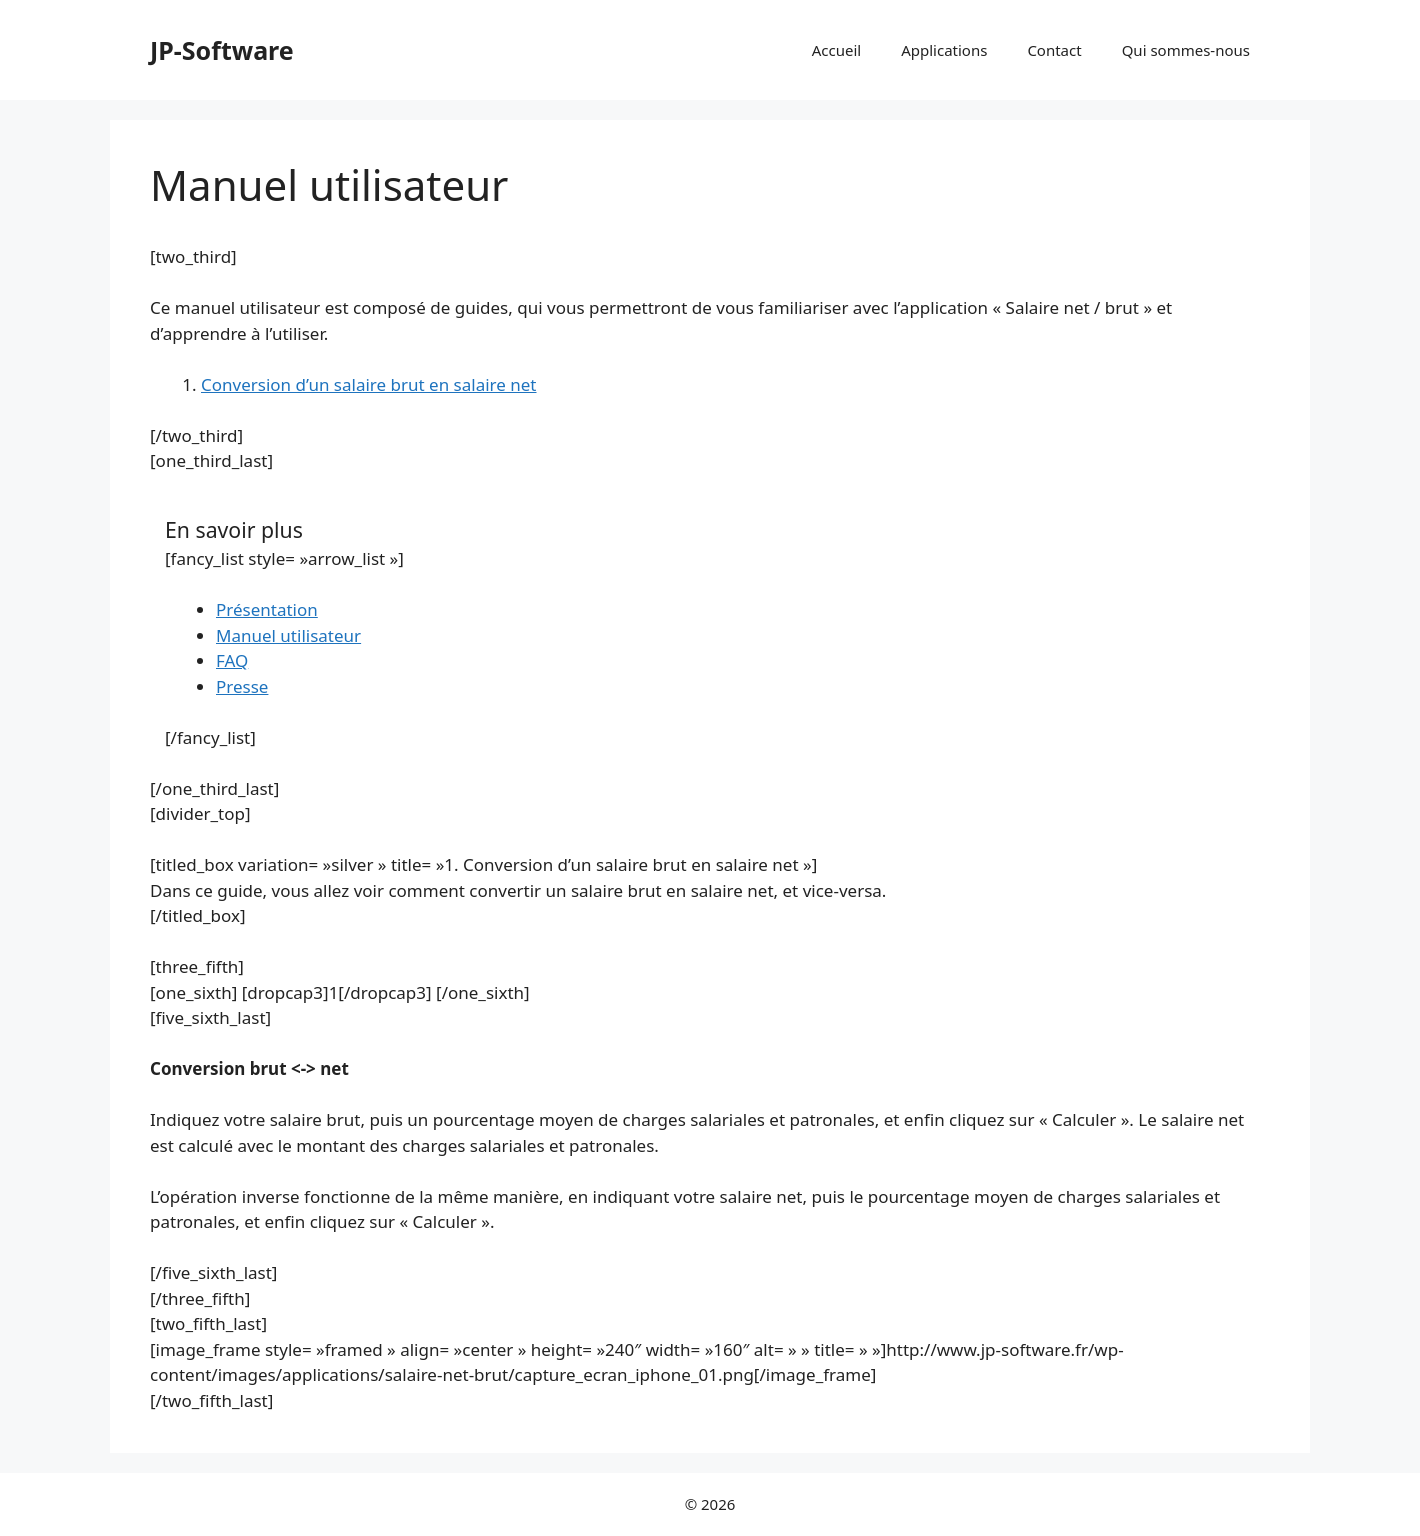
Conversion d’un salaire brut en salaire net (369, 384)
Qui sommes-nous (1186, 50)
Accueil (836, 50)
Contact (1054, 50)
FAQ (232, 660)
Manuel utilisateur (288, 635)
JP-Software (222, 50)
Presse (242, 686)
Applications (944, 50)
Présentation (267, 609)
